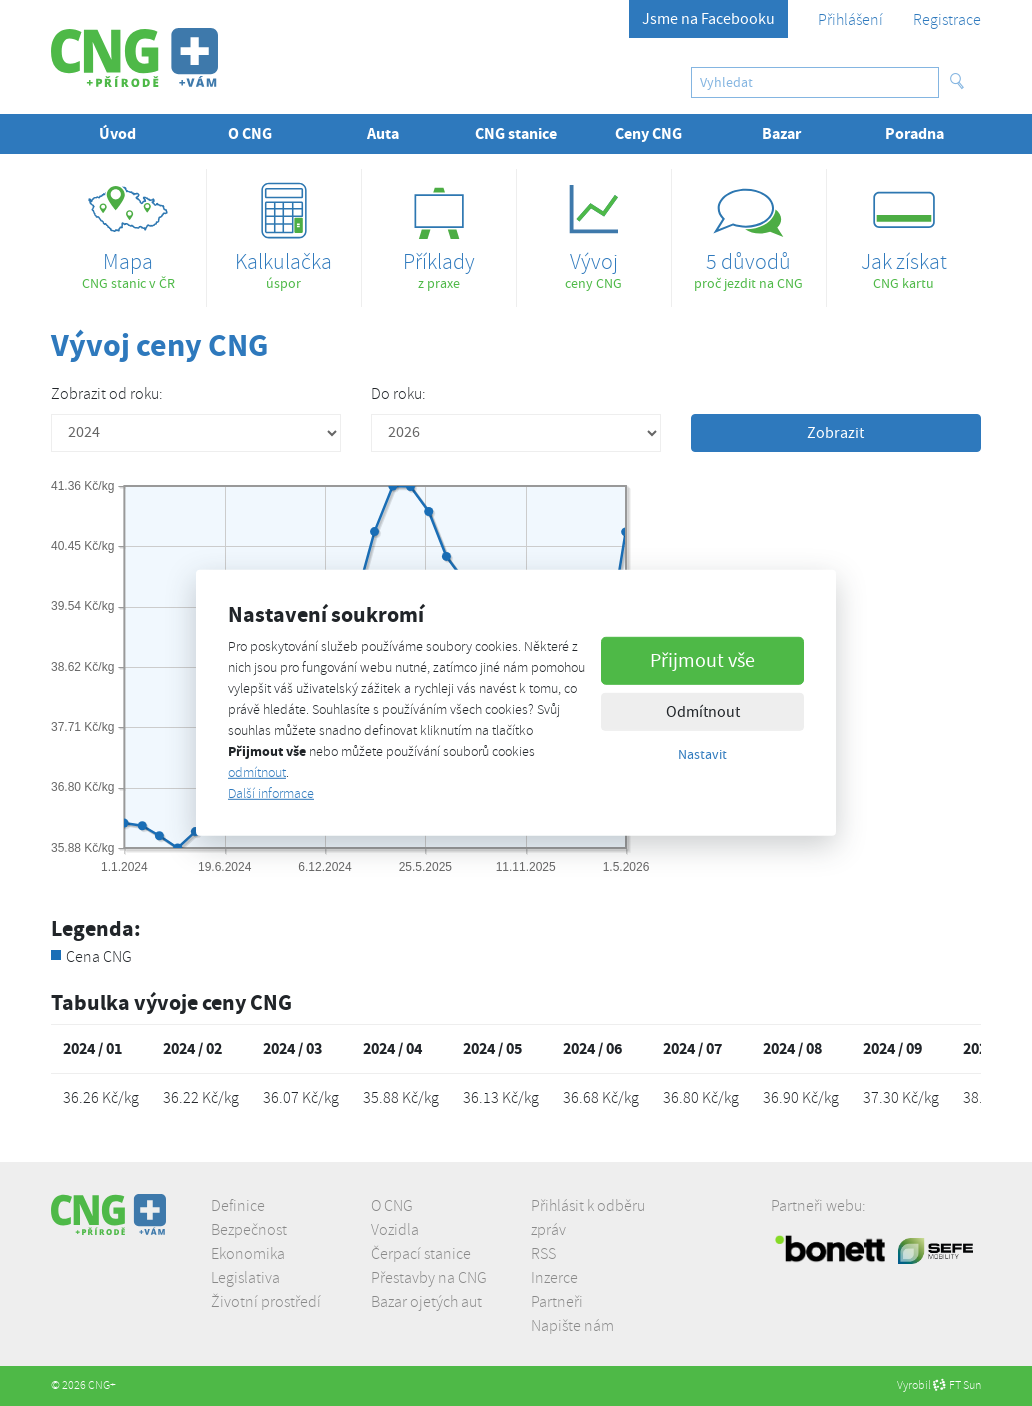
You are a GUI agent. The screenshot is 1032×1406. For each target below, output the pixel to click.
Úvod (117, 133)
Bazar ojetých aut (426, 1302)
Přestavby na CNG (429, 1278)
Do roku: (398, 394)
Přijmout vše (702, 659)
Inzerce (554, 1278)
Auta (383, 133)
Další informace (271, 793)
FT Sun (957, 1385)
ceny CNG (594, 230)
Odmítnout (703, 711)
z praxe (439, 230)
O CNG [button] (250, 133)
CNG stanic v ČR (128, 230)
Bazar (781, 133)
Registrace (947, 20)
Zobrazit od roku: (107, 394)
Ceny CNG (648, 133)
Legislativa (245, 1278)
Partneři (557, 1302)
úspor (284, 230)
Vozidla (395, 1230)
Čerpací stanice (421, 1254)
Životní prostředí (266, 1302)
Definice (238, 1206)
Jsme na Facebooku (708, 19)
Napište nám (572, 1326)
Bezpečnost (249, 1230)
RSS (543, 1254)
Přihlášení (850, 20)
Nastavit (702, 753)
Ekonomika (248, 1254)
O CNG (392, 1206)
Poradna (914, 133)
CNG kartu (904, 230)
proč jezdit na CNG (749, 230)
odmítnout (257, 772)
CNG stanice (516, 133)
